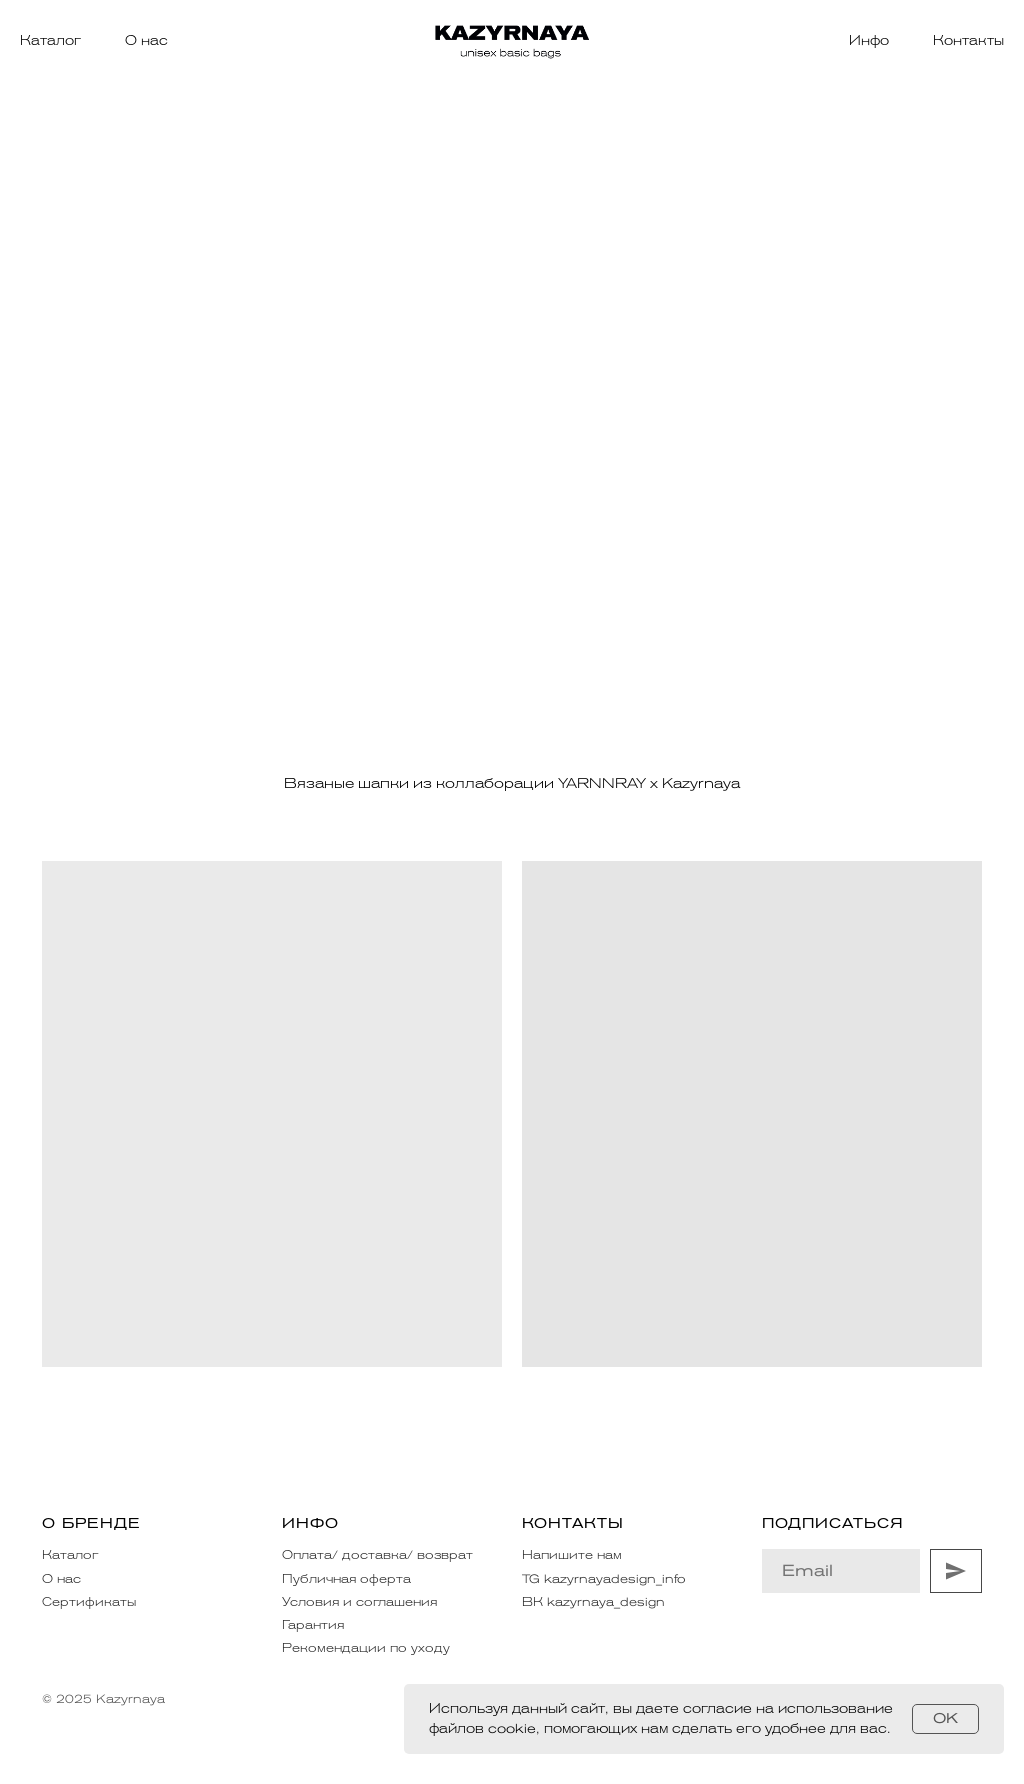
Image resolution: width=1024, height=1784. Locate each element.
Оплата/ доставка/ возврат (377, 1555)
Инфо (869, 40)
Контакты (968, 40)
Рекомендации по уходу (366, 1648)
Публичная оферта (346, 1579)
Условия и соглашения (359, 1602)
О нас (146, 40)
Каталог (50, 40)
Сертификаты (89, 1602)
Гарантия (313, 1625)
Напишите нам (572, 1555)
